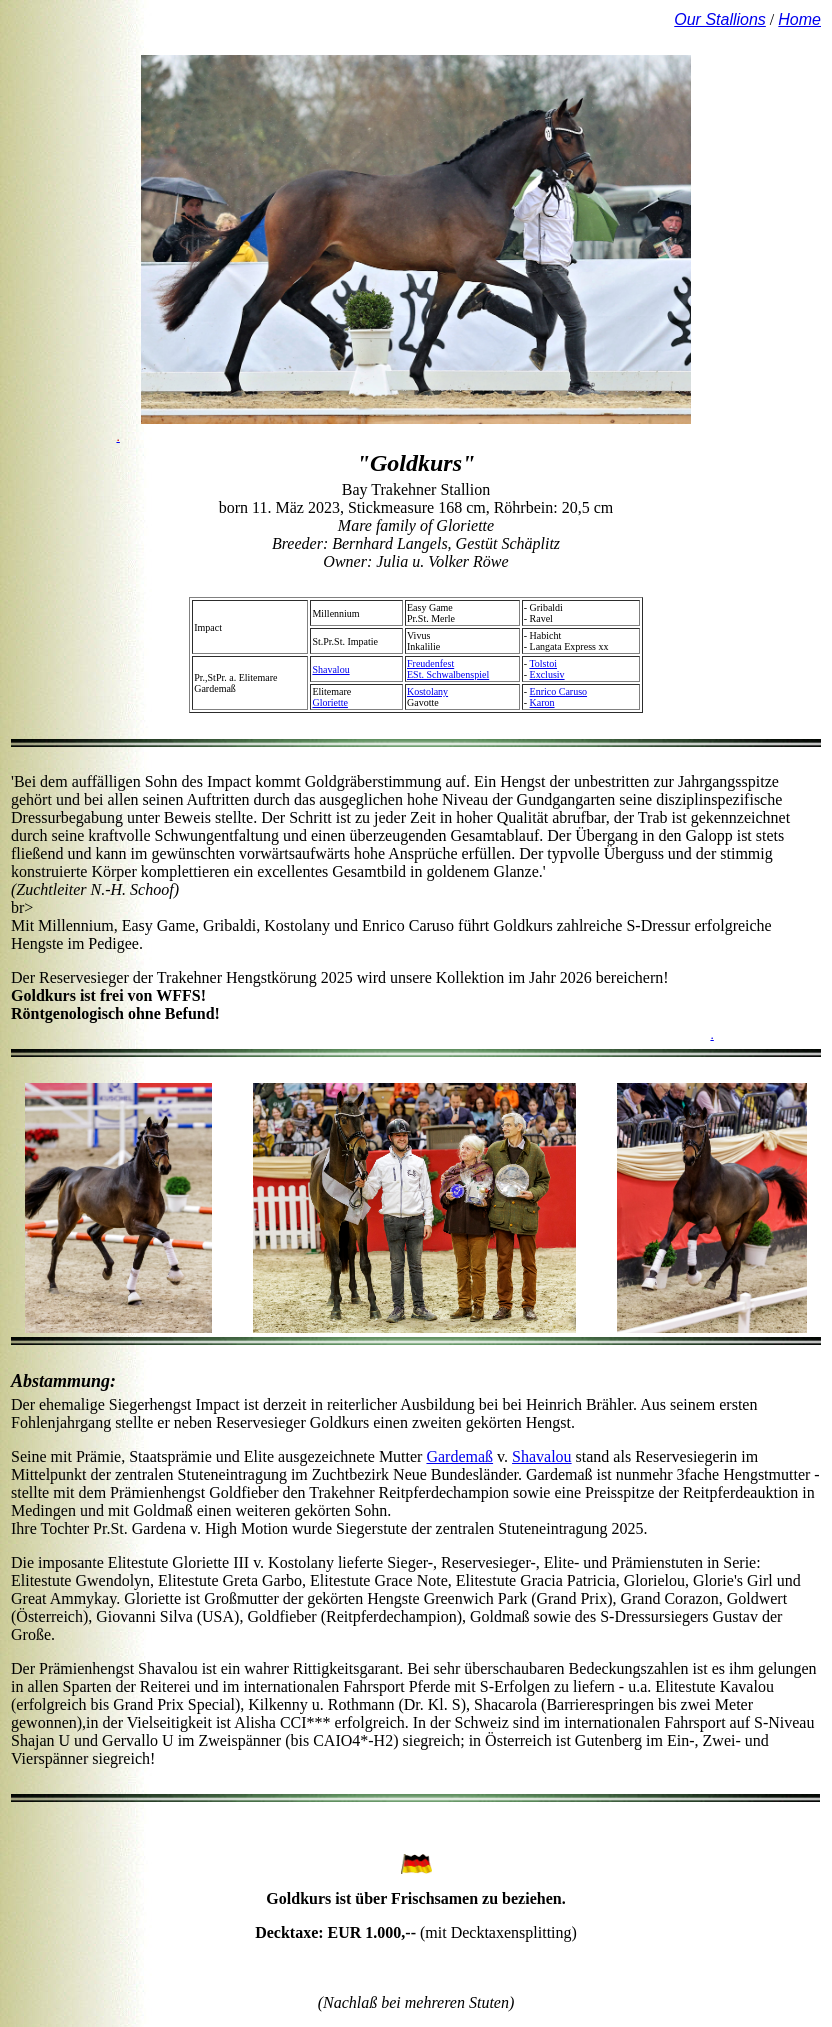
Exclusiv (547, 674)
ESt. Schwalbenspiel (448, 674)
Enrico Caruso (559, 691)
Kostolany (427, 691)
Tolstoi (543, 663)
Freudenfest (430, 663)
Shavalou (330, 669)
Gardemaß (459, 1456)
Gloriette (330, 702)
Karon (542, 702)
